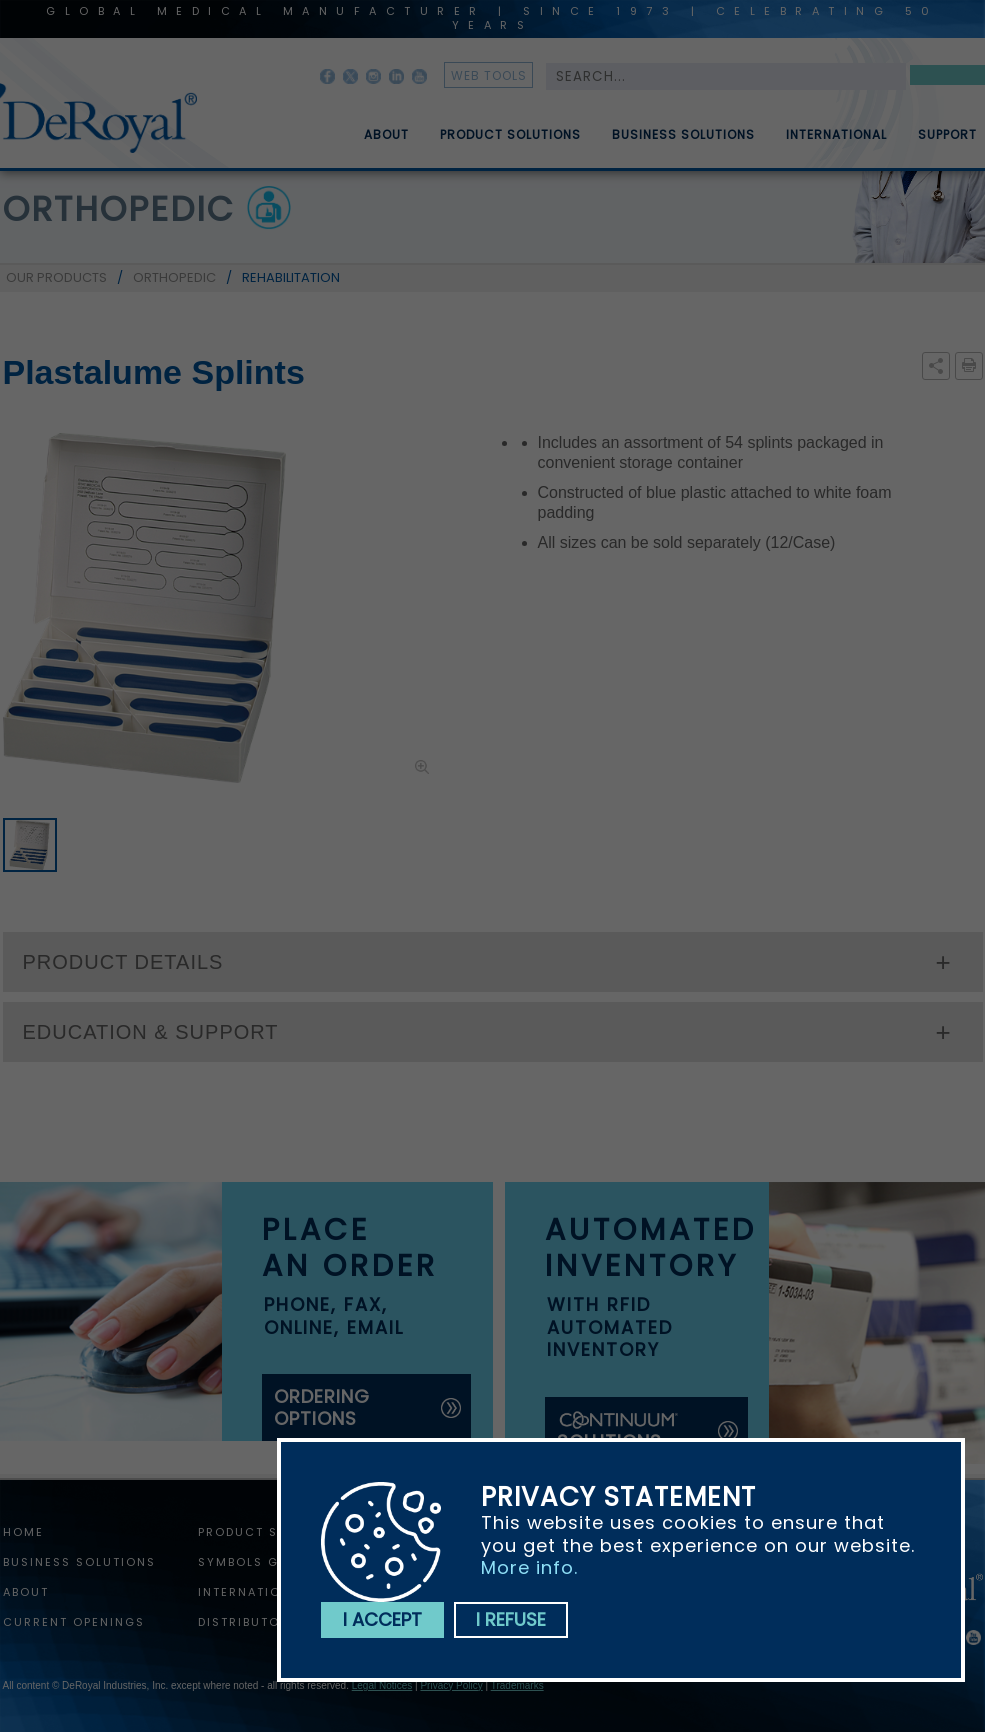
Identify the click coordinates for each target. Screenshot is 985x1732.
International (836, 143)
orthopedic (119, 209)
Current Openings (74, 1622)
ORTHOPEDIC (174, 277)
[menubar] (656, 127)
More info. (529, 1567)
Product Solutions (510, 143)
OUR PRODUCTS (56, 277)
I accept (382, 1619)
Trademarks (517, 1685)
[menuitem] (372, 127)
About (386, 143)
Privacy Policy (451, 1685)
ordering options (322, 1407)
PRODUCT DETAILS (123, 962)
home (23, 1532)
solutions (619, 1431)
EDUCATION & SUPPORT (151, 1032)
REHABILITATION (291, 277)
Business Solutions (683, 143)
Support (947, 143)
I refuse (511, 1619)
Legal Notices (382, 1685)
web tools (489, 75)
